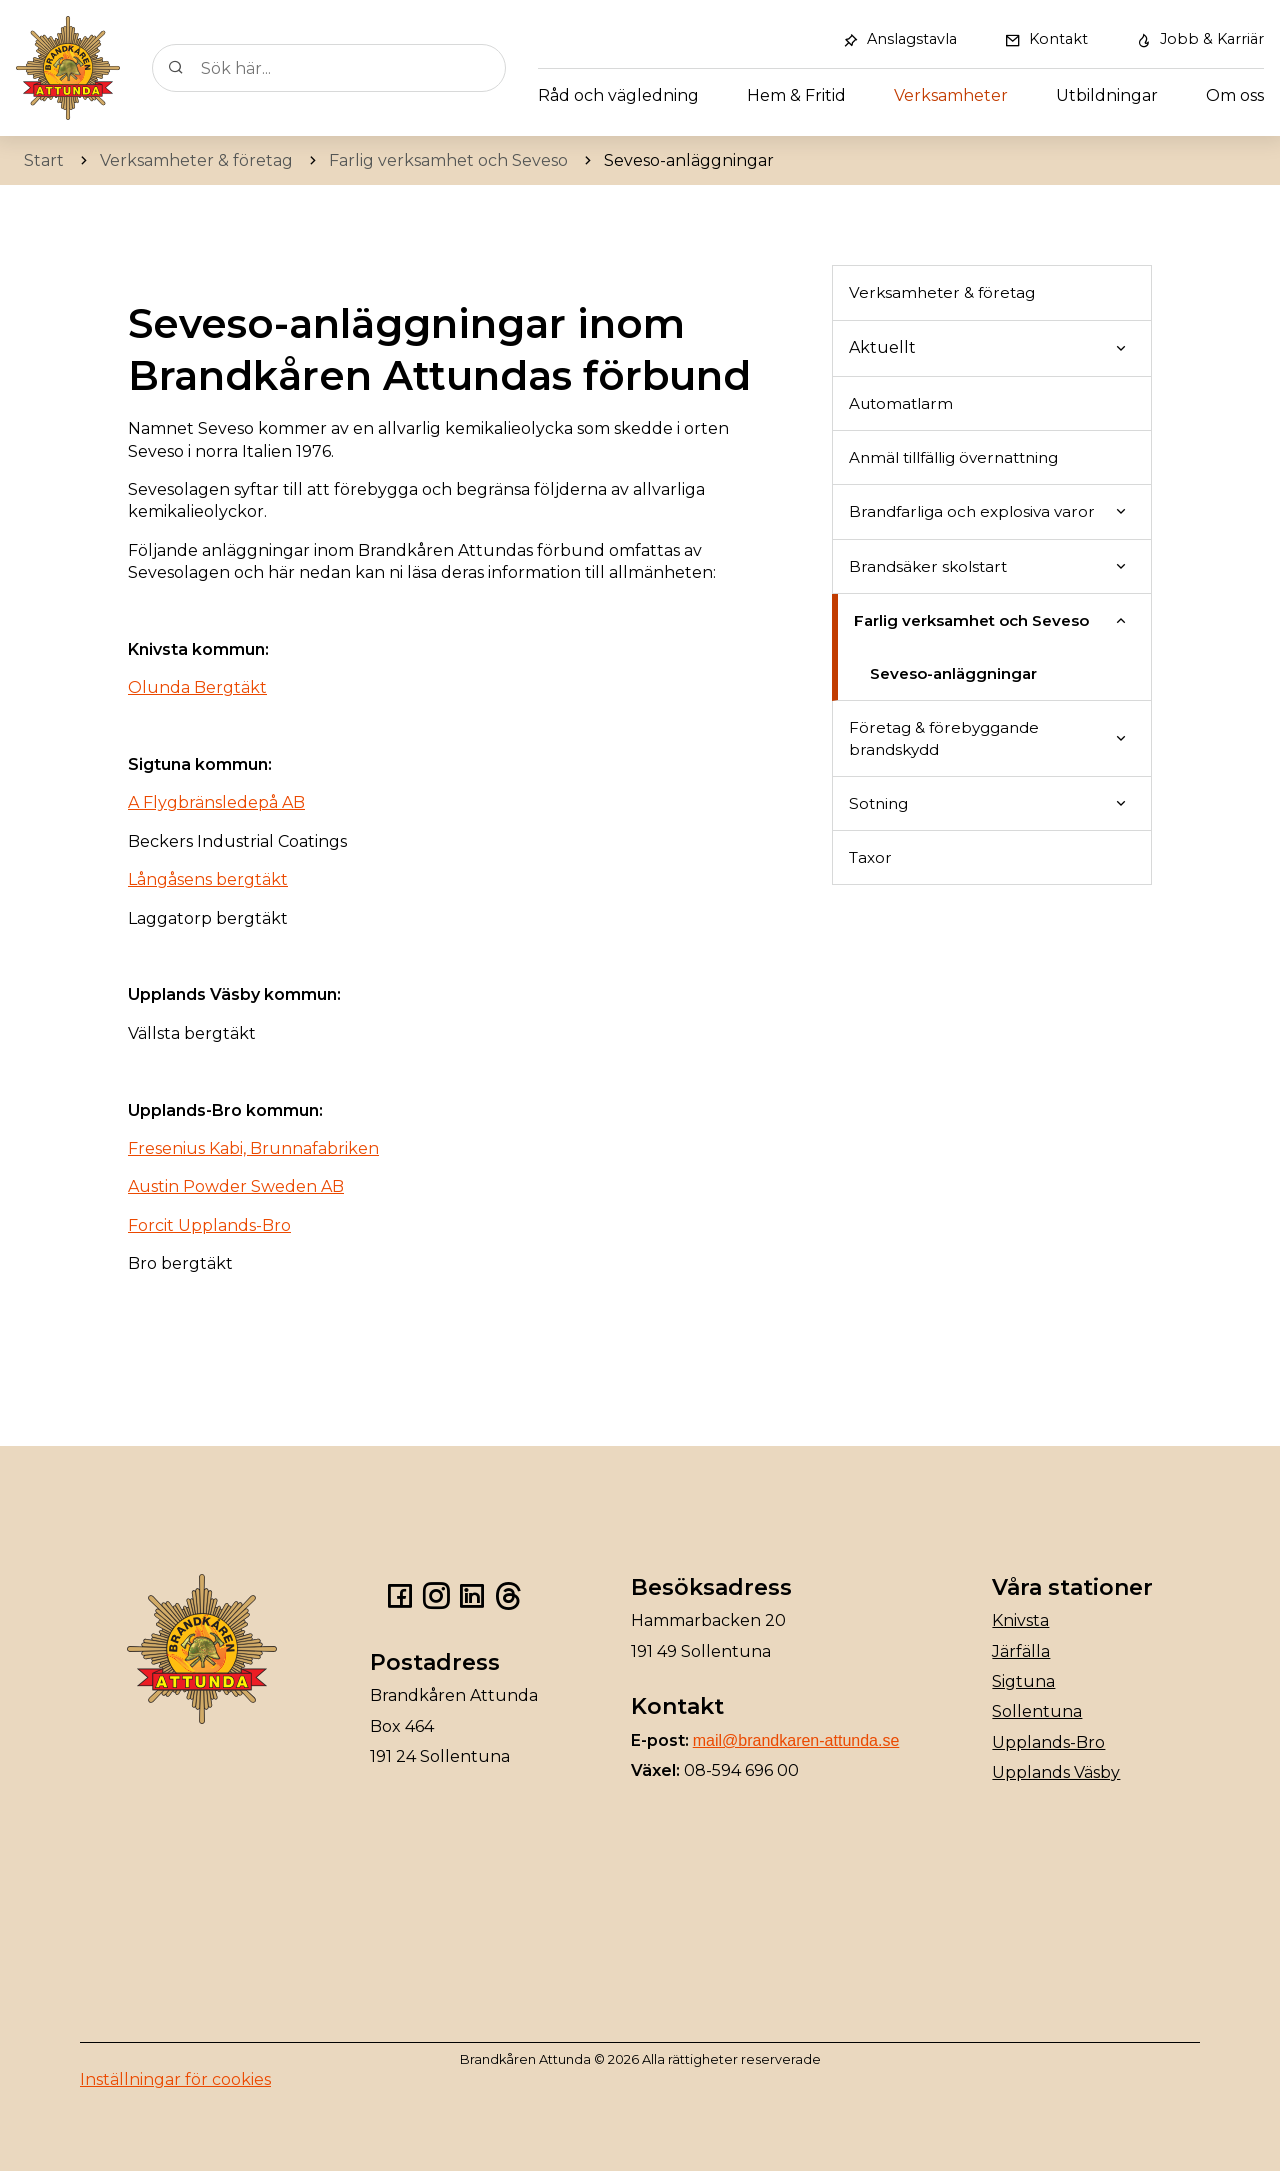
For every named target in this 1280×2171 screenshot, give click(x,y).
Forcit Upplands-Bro (209, 1225)
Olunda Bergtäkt (197, 687)
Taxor (870, 857)
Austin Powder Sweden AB (236, 1186)
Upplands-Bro (1048, 1742)
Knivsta (1020, 1620)
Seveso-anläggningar (953, 673)
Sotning (878, 803)
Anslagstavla (912, 39)
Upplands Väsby (1056, 1772)
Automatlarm (901, 403)
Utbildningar (1107, 95)
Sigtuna (1023, 1681)
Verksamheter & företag (942, 292)
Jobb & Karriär (1212, 39)
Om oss (1235, 95)
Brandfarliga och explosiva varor (972, 511)
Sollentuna (1037, 1711)
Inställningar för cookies (175, 2079)
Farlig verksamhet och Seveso (971, 620)
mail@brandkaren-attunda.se (796, 1740)
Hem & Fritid (796, 95)
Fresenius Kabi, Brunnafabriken (253, 1148)
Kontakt (1058, 39)
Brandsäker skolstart (928, 566)
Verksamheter (951, 95)
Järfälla (1021, 1651)
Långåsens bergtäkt (208, 879)
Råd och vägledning (618, 95)
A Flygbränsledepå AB (216, 802)
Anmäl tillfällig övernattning (953, 457)
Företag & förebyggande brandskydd (944, 738)
